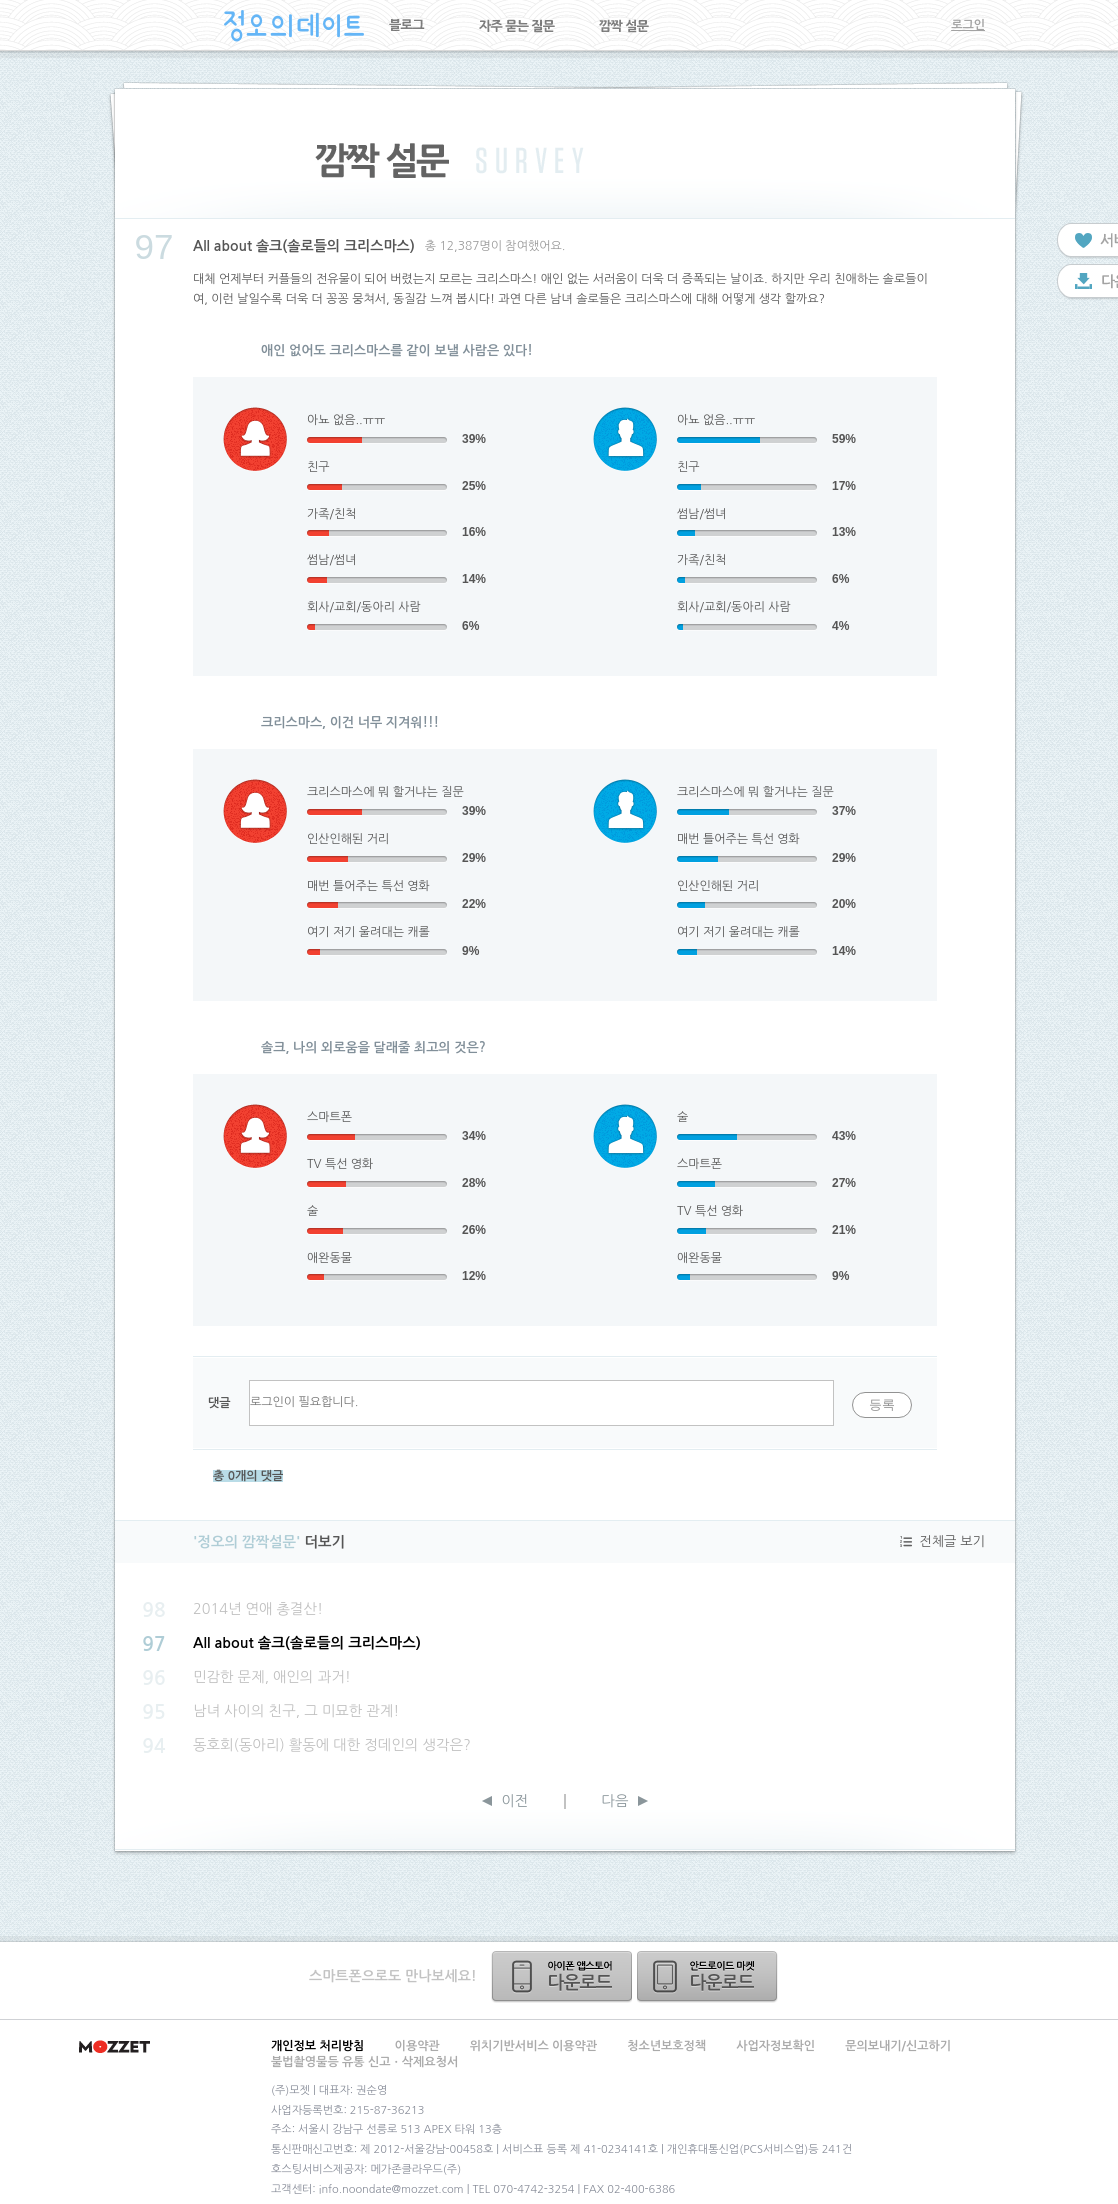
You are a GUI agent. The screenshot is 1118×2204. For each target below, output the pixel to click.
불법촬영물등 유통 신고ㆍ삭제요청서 (364, 2062)
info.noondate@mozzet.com (391, 2189)
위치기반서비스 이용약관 (533, 2046)
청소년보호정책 (666, 2046)
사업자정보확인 (775, 2046)
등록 (882, 1404)
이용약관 (417, 2046)
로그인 (968, 25)
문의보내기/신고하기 (898, 2046)
